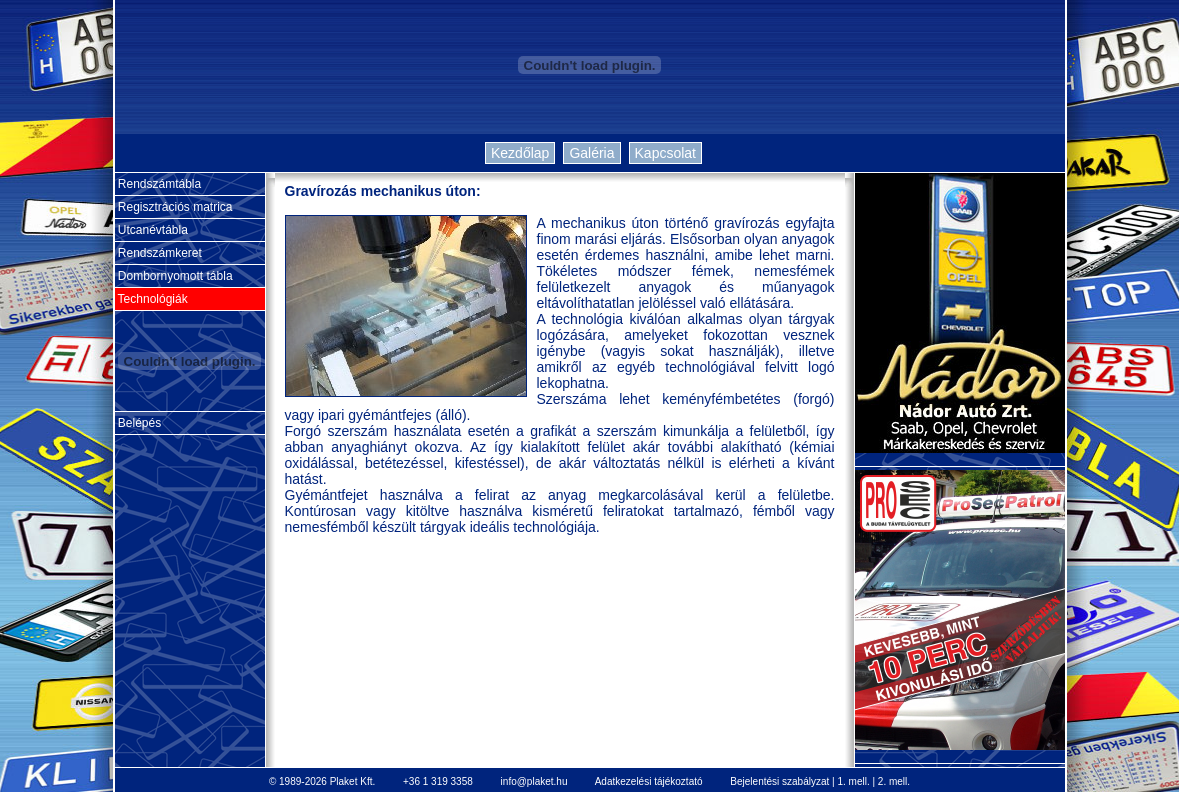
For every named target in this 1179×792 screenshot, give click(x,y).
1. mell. (853, 781)
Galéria (591, 153)
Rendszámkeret (158, 253)
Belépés (138, 423)
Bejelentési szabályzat (779, 781)
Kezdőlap (520, 153)
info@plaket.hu (534, 781)
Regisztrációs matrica (174, 207)
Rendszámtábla (158, 184)
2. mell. (894, 781)
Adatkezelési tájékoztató (649, 781)
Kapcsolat (665, 153)
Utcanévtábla (151, 230)
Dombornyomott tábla (174, 276)
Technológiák (151, 299)
